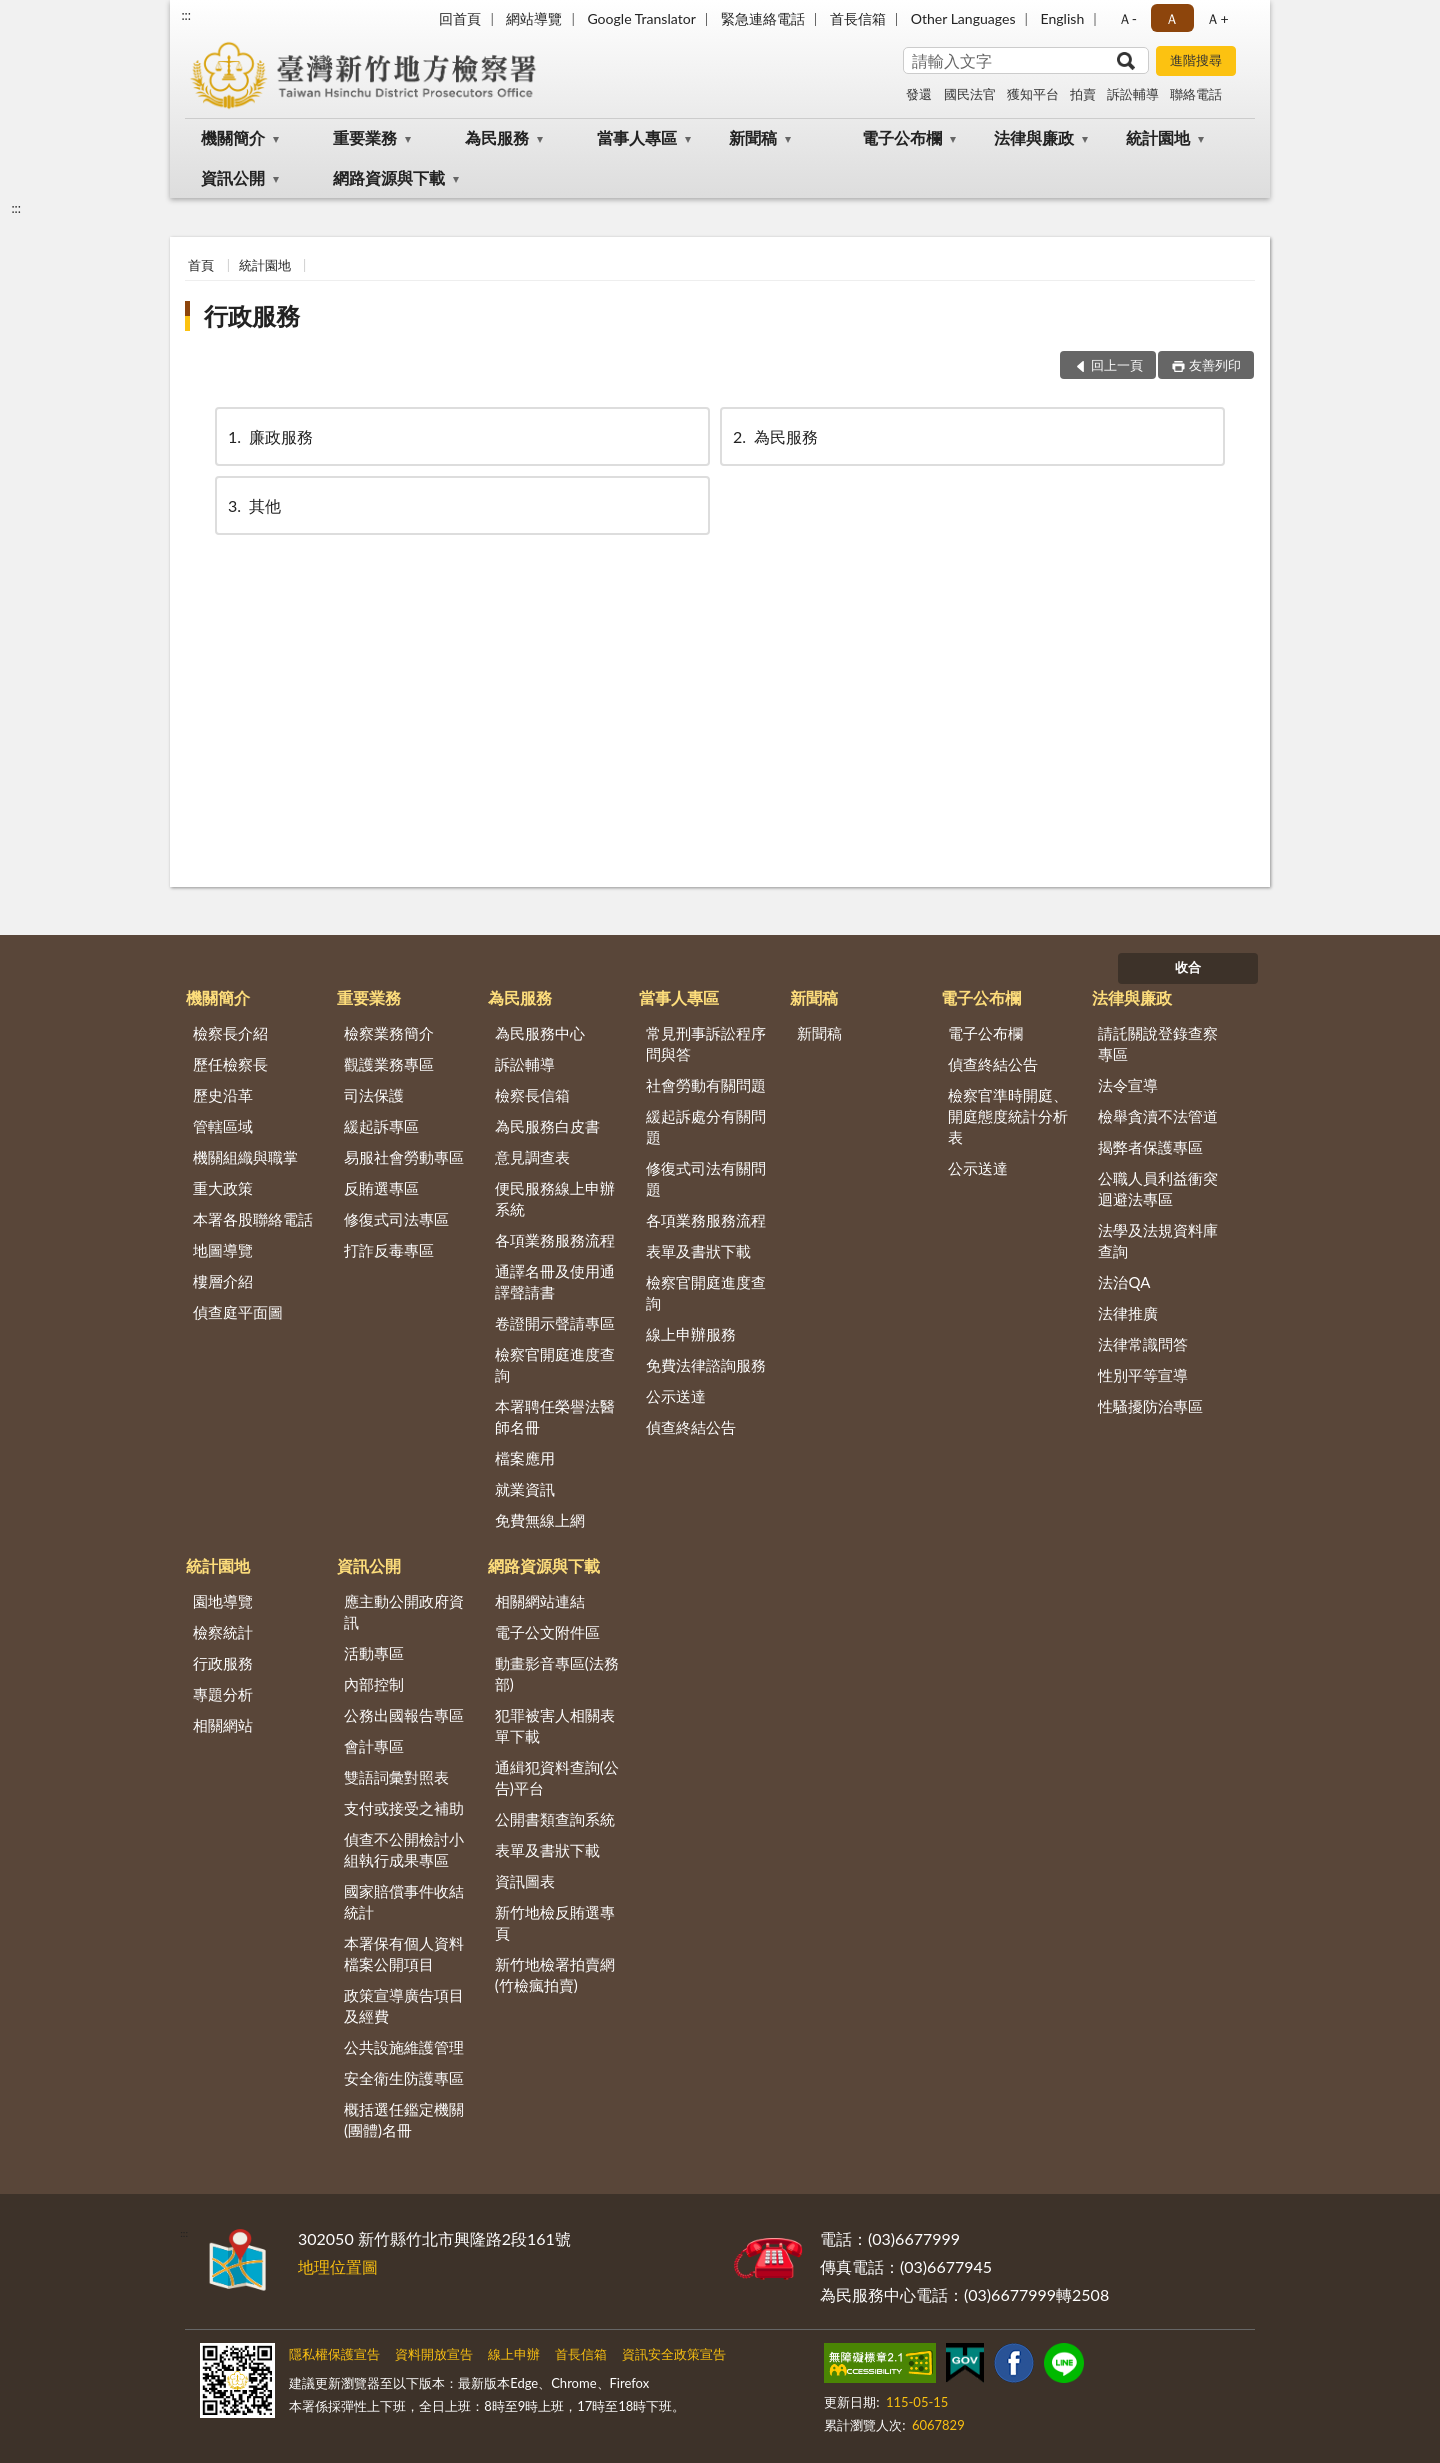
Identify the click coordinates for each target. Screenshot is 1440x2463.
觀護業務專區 (389, 1064)
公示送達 (676, 1396)
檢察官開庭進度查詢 (555, 1364)
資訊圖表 (525, 1881)
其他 (253, 505)
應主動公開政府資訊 (404, 1611)
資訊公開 (233, 177)
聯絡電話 (1196, 94)
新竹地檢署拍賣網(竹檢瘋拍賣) (555, 1974)
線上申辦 (514, 2354)
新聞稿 (753, 137)
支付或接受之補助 (404, 1808)
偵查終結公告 (691, 1427)
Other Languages (963, 18)
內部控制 (374, 1684)
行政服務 (252, 315)
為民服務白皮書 (547, 1126)
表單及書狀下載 (698, 1251)
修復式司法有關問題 (706, 1178)
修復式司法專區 (396, 1219)
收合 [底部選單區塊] (1188, 967)
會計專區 (374, 1746)
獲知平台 (1033, 94)
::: (186, 15)
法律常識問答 (1143, 1344)
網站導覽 (534, 18)
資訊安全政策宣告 (674, 2354)
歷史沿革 (223, 1095)
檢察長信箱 (532, 1095)
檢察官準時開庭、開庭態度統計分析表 (1008, 1116)
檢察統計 (223, 1632)
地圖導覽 (223, 1250)
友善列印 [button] (1215, 365)
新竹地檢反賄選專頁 (555, 1922)
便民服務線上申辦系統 (555, 1198)
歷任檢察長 (230, 1064)
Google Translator (641, 18)
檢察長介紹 (230, 1033)
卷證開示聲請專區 (555, 1323)
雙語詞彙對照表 (396, 1777)
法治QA (1124, 1282)
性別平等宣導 (1143, 1375)
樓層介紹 (223, 1281)
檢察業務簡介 (389, 1033)
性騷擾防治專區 (1150, 1406)
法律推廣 (1128, 1313)
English (1063, 18)
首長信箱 (858, 18)
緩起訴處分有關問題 (706, 1126)
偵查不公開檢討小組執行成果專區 (404, 1849)
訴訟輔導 (1133, 94)
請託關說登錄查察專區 (1158, 1043)
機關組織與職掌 (245, 1157)
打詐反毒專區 (389, 1250)
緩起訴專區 (381, 1126)
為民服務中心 (540, 1033)
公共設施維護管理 (404, 2047)
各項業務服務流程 (555, 1240)
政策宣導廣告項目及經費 (404, 2005)
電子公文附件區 (547, 1632)
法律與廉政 (1034, 137)
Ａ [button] (1172, 18)
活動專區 (374, 1653)
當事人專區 (637, 137)
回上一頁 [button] (1117, 365)
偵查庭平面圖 (238, 1312)
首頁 (201, 265)
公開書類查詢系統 (555, 1819)
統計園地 (1158, 137)
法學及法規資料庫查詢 (1158, 1240)
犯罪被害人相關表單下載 (555, 1725)
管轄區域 (223, 1126)
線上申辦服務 (691, 1334)
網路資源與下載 (389, 177)
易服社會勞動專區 (404, 1157)
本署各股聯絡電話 (253, 1219)
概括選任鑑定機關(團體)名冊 (404, 2119)
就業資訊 (525, 1489)
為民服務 (497, 137)
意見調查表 (532, 1157)
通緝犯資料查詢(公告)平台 (557, 1777)
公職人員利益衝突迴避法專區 (1158, 1188)
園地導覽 (223, 1601)
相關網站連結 (540, 1601)
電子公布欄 (902, 137)
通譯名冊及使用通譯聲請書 (555, 1281)
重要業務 (365, 137)
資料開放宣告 (434, 2354)
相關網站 (223, 1725)
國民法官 (970, 94)
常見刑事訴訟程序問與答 (706, 1043)
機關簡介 (233, 137)
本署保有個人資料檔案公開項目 (404, 1953)
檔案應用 (525, 1458)
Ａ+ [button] (1217, 18)
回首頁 (460, 18)
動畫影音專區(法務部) (557, 1673)
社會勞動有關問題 (706, 1085)
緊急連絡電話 (763, 18)
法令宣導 (1128, 1085)
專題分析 (223, 1694)
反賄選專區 (381, 1188)
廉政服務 (269, 436)
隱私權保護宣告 (334, 2354)
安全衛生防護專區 (404, 2078)
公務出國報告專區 (404, 1715)
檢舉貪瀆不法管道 (1158, 1116)
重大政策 (223, 1188)
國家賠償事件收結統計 (404, 1901)
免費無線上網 (540, 1520)
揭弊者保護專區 (1150, 1147)
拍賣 (1083, 94)
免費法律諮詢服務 (706, 1365)
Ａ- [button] (1127, 18)
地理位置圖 (338, 2266)
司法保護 (374, 1095)
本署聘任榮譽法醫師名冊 (555, 1416)
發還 (919, 94)
